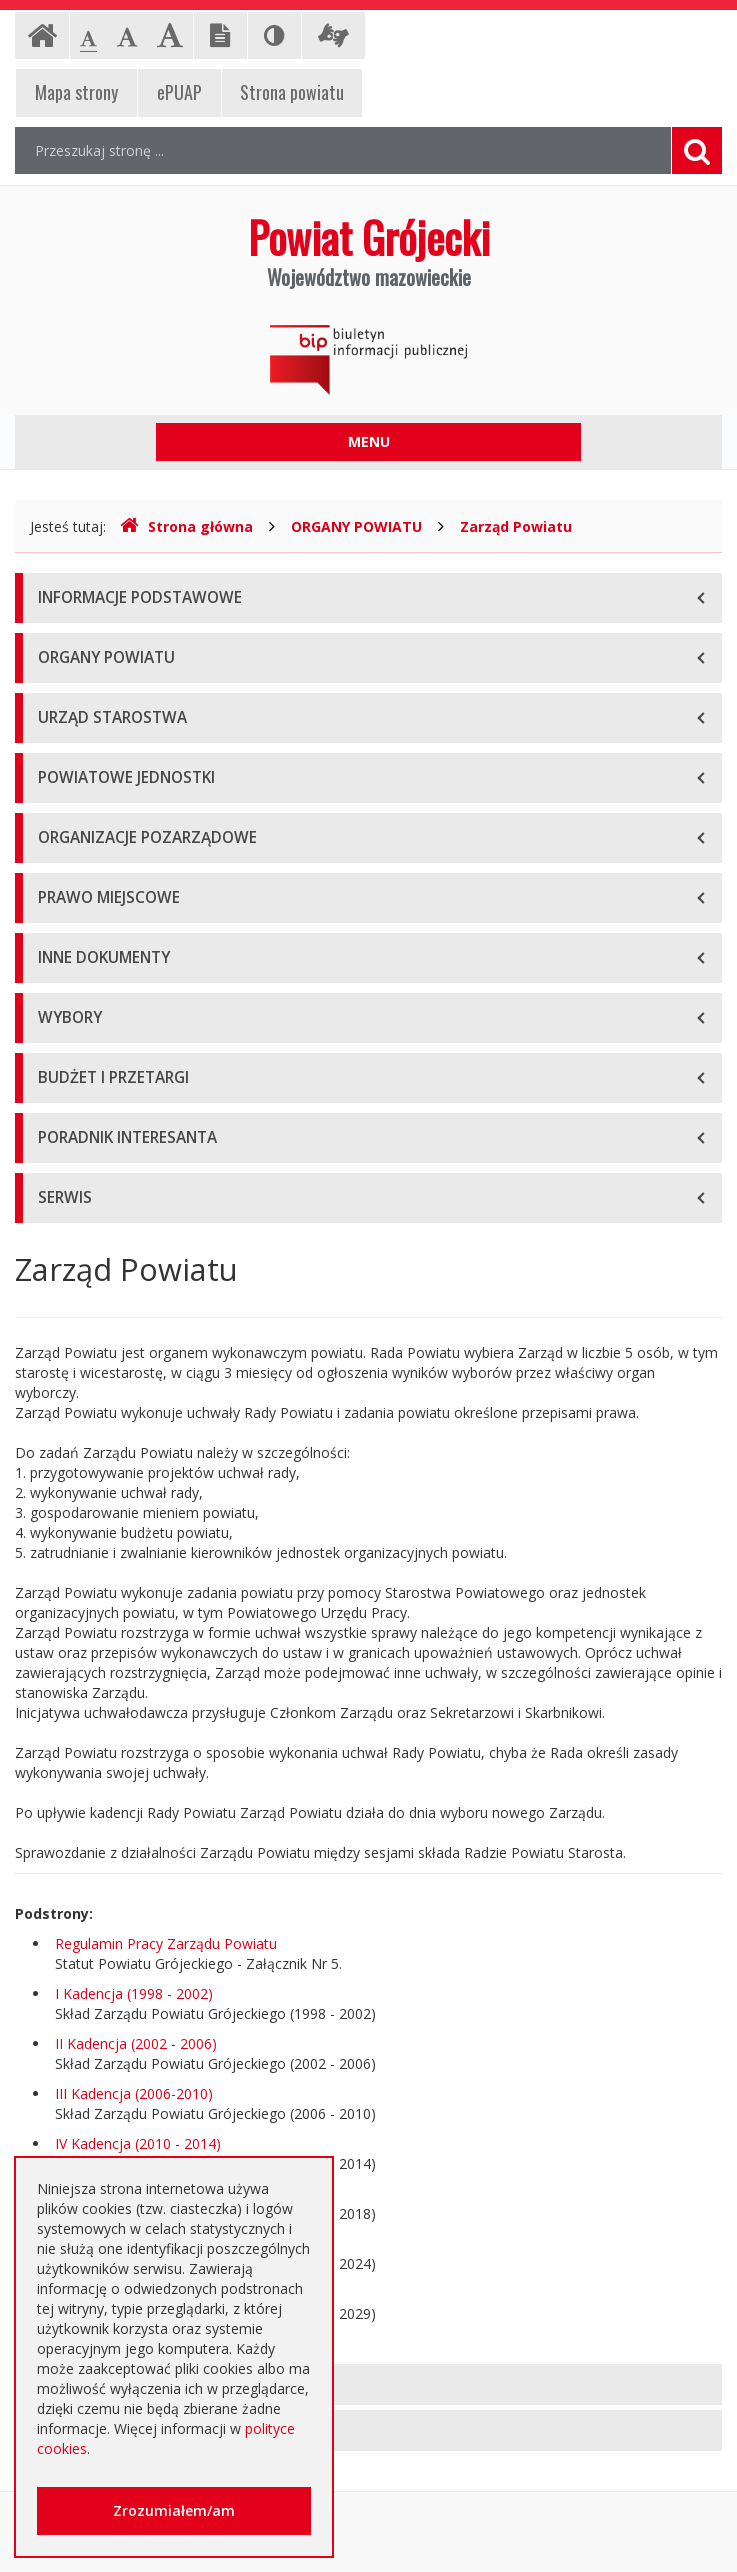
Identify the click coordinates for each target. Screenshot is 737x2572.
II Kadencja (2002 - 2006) (136, 2043)
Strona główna (186, 526)
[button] (368, 2384)
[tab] (368, 2384)
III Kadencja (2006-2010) (134, 2093)
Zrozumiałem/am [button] (174, 2510)
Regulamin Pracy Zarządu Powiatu (166, 1943)
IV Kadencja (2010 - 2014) (138, 2143)
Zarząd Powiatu (516, 526)
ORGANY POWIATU (356, 526)
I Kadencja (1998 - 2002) (134, 1993)
